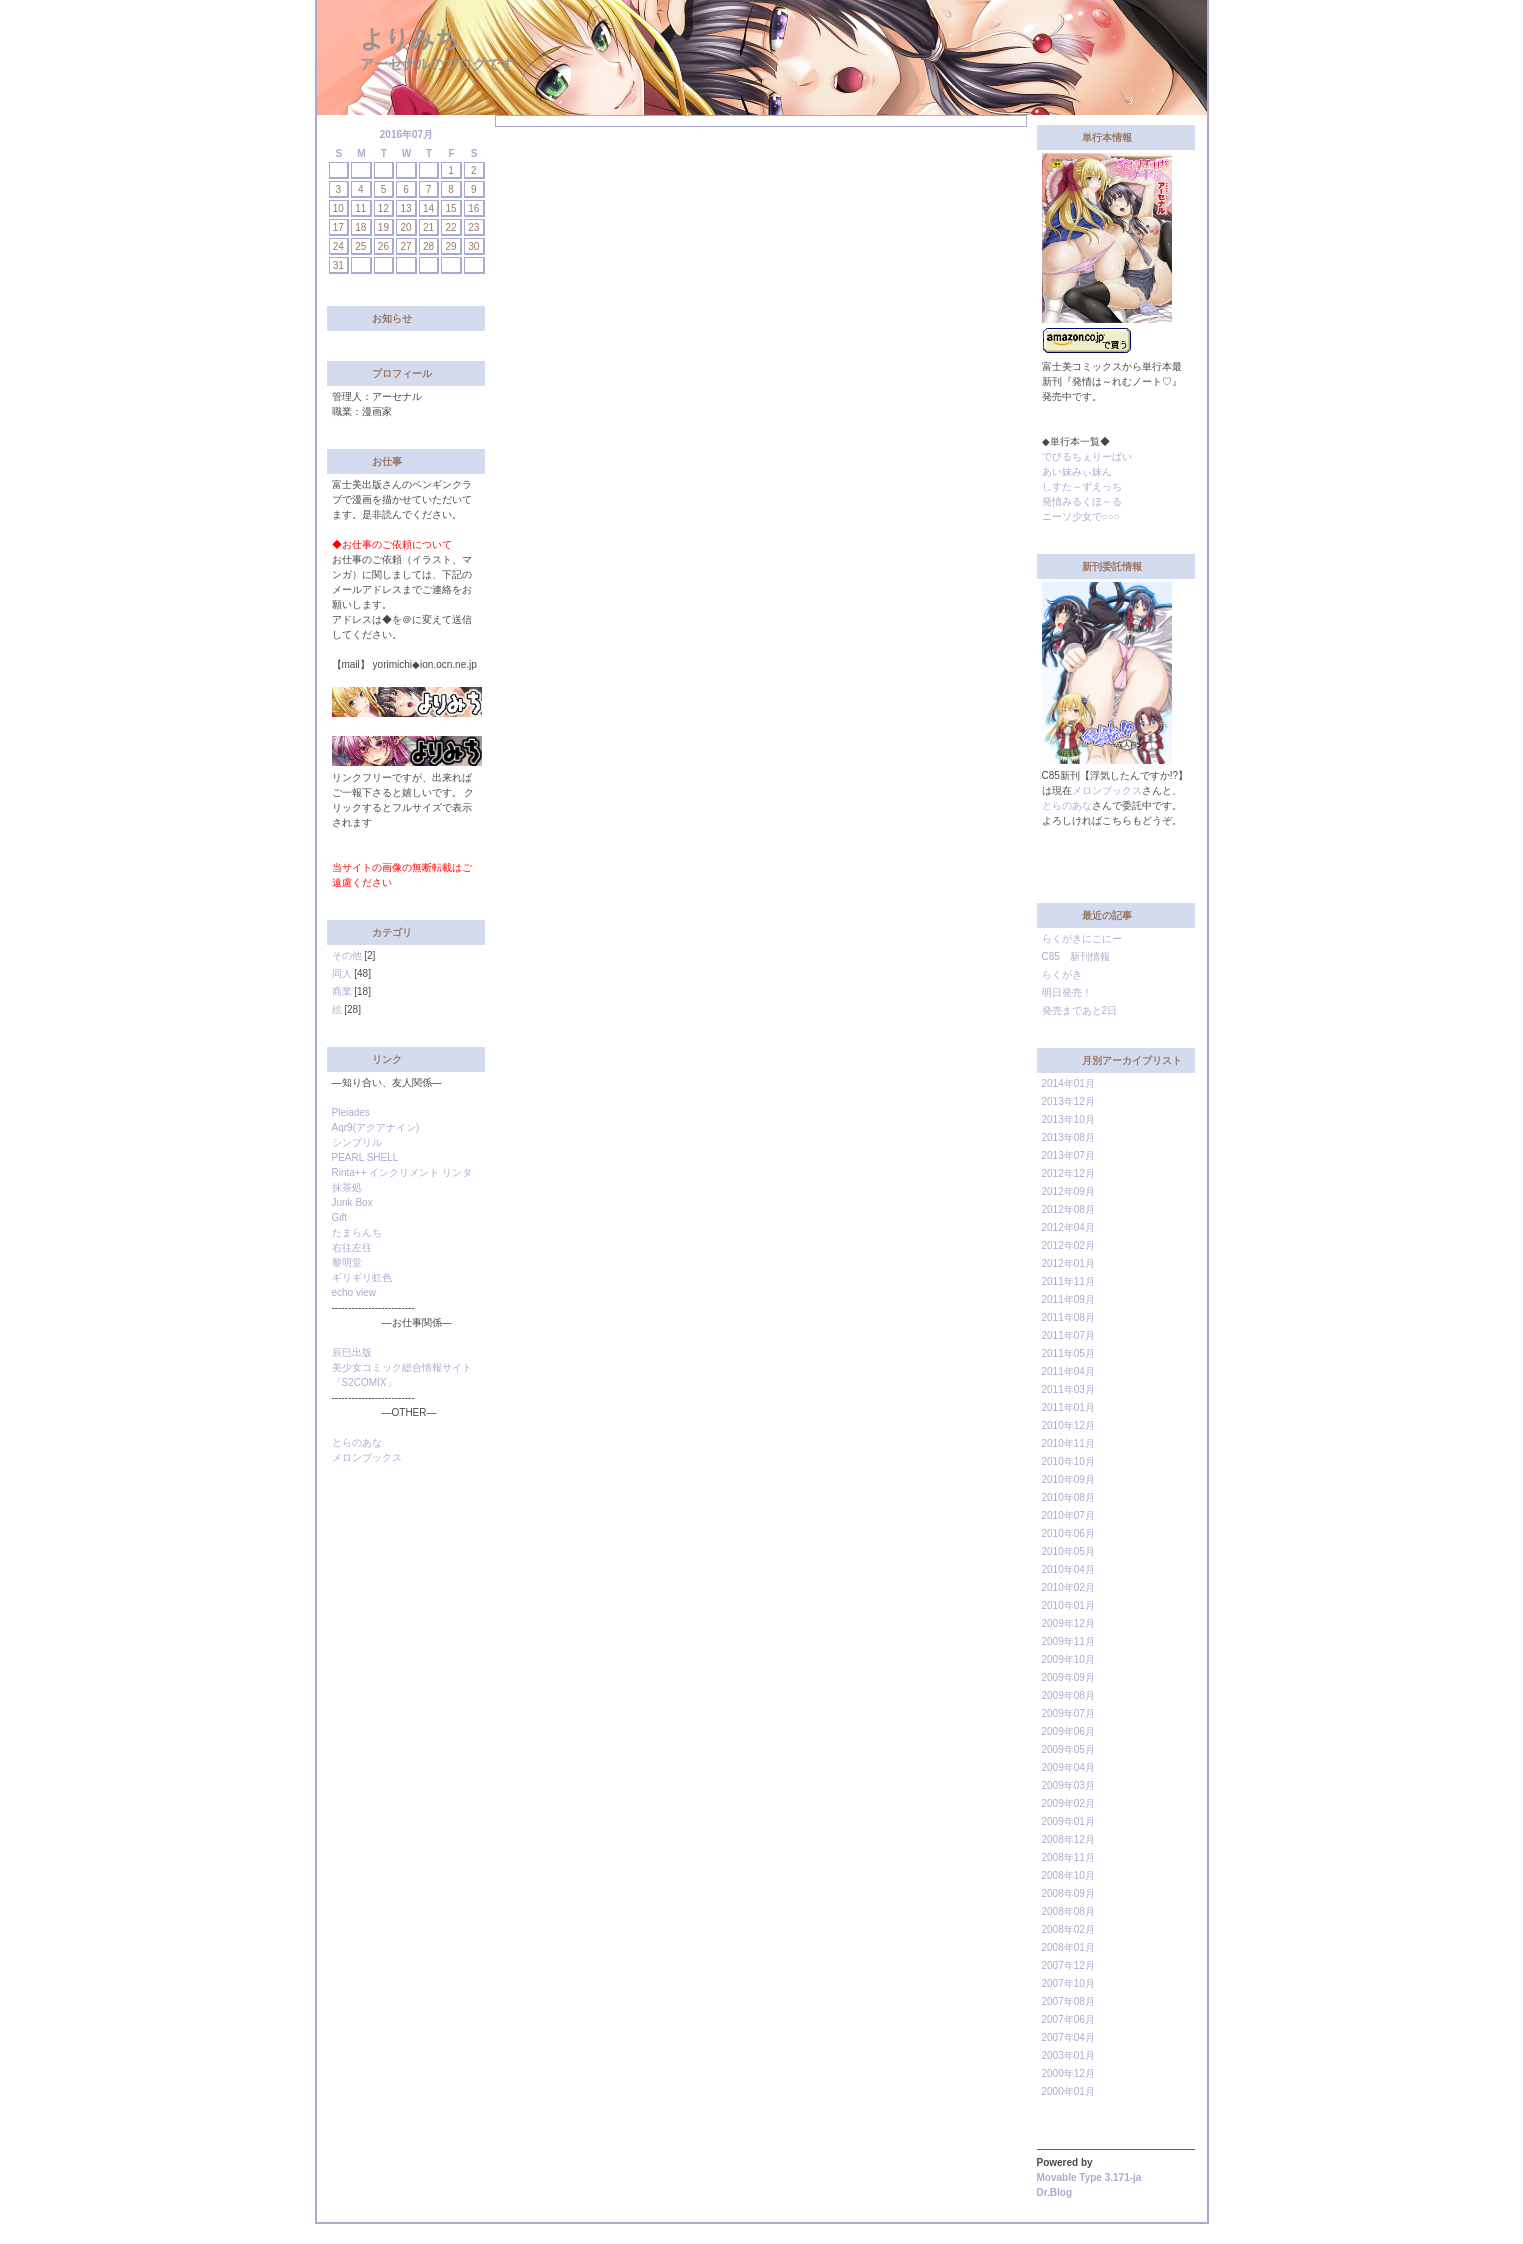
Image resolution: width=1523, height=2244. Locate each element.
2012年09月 (1068, 1191)
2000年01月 (1068, 2091)
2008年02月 (1068, 1929)
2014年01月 (1068, 1083)
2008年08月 (1068, 1911)
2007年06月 (1068, 2019)
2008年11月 (1068, 1857)
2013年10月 (1068, 1119)
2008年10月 (1068, 1875)
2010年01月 (1068, 1605)
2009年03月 (1068, 1785)
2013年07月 (1068, 1155)
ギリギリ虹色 (362, 1277)
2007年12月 (1068, 1965)
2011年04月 (1068, 1371)
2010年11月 (1068, 1443)
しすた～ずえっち (1082, 486)
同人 (342, 973)
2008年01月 (1068, 1947)
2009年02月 (1068, 1803)
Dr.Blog (1055, 2192)
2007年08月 (1068, 2001)
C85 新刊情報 (1076, 956)
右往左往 (352, 1247)
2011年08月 (1068, 1317)
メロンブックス (367, 1457)
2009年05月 (1068, 1749)
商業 (342, 991)
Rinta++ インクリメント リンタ (402, 1172)
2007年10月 (1068, 1983)
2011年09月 (1068, 1299)
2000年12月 (1068, 2073)
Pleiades (351, 1112)
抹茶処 (347, 1187)
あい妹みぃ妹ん (1077, 471)
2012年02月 (1068, 1245)
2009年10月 (1068, 1659)
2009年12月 (1068, 1623)
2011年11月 (1068, 1281)
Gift (340, 1217)
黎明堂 (347, 1262)
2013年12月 (1068, 1101)
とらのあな (357, 1442)
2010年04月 (1068, 1569)
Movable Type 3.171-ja (1089, 2177)
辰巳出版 (352, 1352)
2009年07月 (1068, 1713)
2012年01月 (1068, 1263)
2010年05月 (1068, 1551)
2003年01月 (1068, 2055)
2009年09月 (1068, 1677)
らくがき (1062, 974)
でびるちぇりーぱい (1087, 456)
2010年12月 (1068, 1425)
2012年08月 (1068, 1209)
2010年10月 (1068, 1461)
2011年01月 (1068, 1407)
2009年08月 (1068, 1695)
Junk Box (352, 1202)
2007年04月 (1068, 2037)
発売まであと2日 (1080, 1010)
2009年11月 (1068, 1641)
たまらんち (357, 1232)
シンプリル (357, 1142)
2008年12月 (1068, 1839)
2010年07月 (1068, 1515)
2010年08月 (1068, 1497)
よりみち (410, 38)
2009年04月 (1068, 1767)
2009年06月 (1068, 1731)
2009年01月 (1068, 1821)
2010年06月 (1068, 1533)
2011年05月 (1068, 1353)
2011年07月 (1068, 1335)
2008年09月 (1068, 1893)
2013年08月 (1068, 1137)
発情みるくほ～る (1082, 501)
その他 (347, 955)
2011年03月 (1068, 1389)
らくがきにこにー (1082, 938)
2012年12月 (1068, 1173)
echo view (354, 1292)
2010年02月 (1068, 1587)
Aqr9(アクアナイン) (376, 1127)
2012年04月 (1068, 1227)
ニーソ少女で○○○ (1081, 516)
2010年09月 (1068, 1479)
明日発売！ (1067, 992)
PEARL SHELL (365, 1157)
